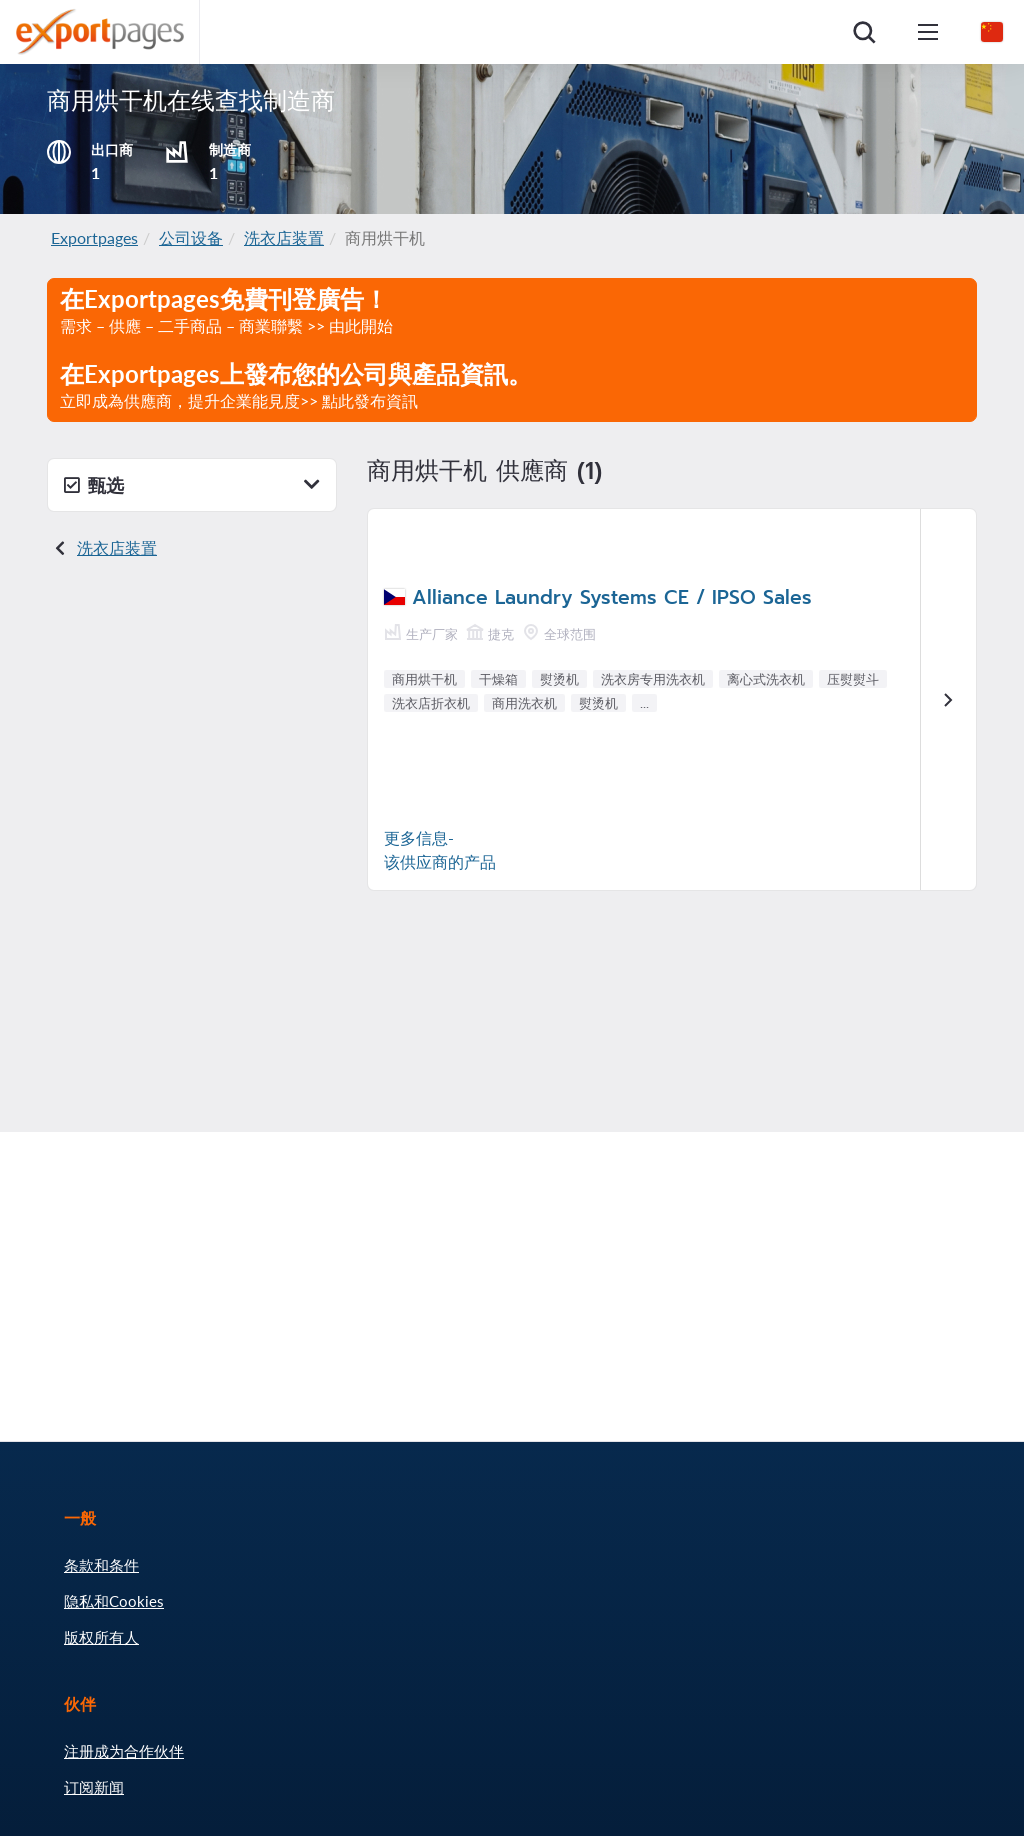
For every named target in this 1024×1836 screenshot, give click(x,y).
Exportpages (94, 237)
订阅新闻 (94, 1787)
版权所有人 (101, 1637)
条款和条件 (101, 1565)
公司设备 (191, 237)
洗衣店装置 (284, 237)
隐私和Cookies (114, 1601)
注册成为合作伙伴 (124, 1751)
